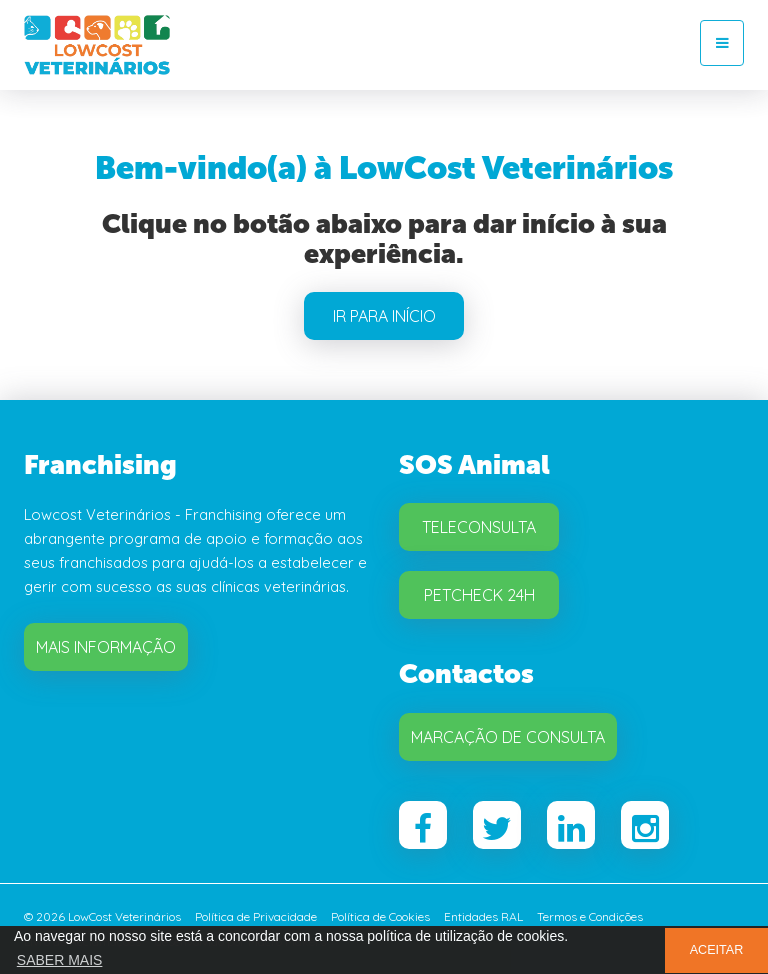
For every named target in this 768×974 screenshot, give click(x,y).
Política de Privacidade (256, 916)
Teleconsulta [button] (479, 527)
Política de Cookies (380, 916)
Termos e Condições (590, 916)
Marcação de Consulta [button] (508, 737)
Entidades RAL (483, 916)
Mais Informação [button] (106, 647)
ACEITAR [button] (717, 950)
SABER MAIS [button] (60, 960)
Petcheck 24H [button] (479, 595)
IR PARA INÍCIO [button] (384, 316)
